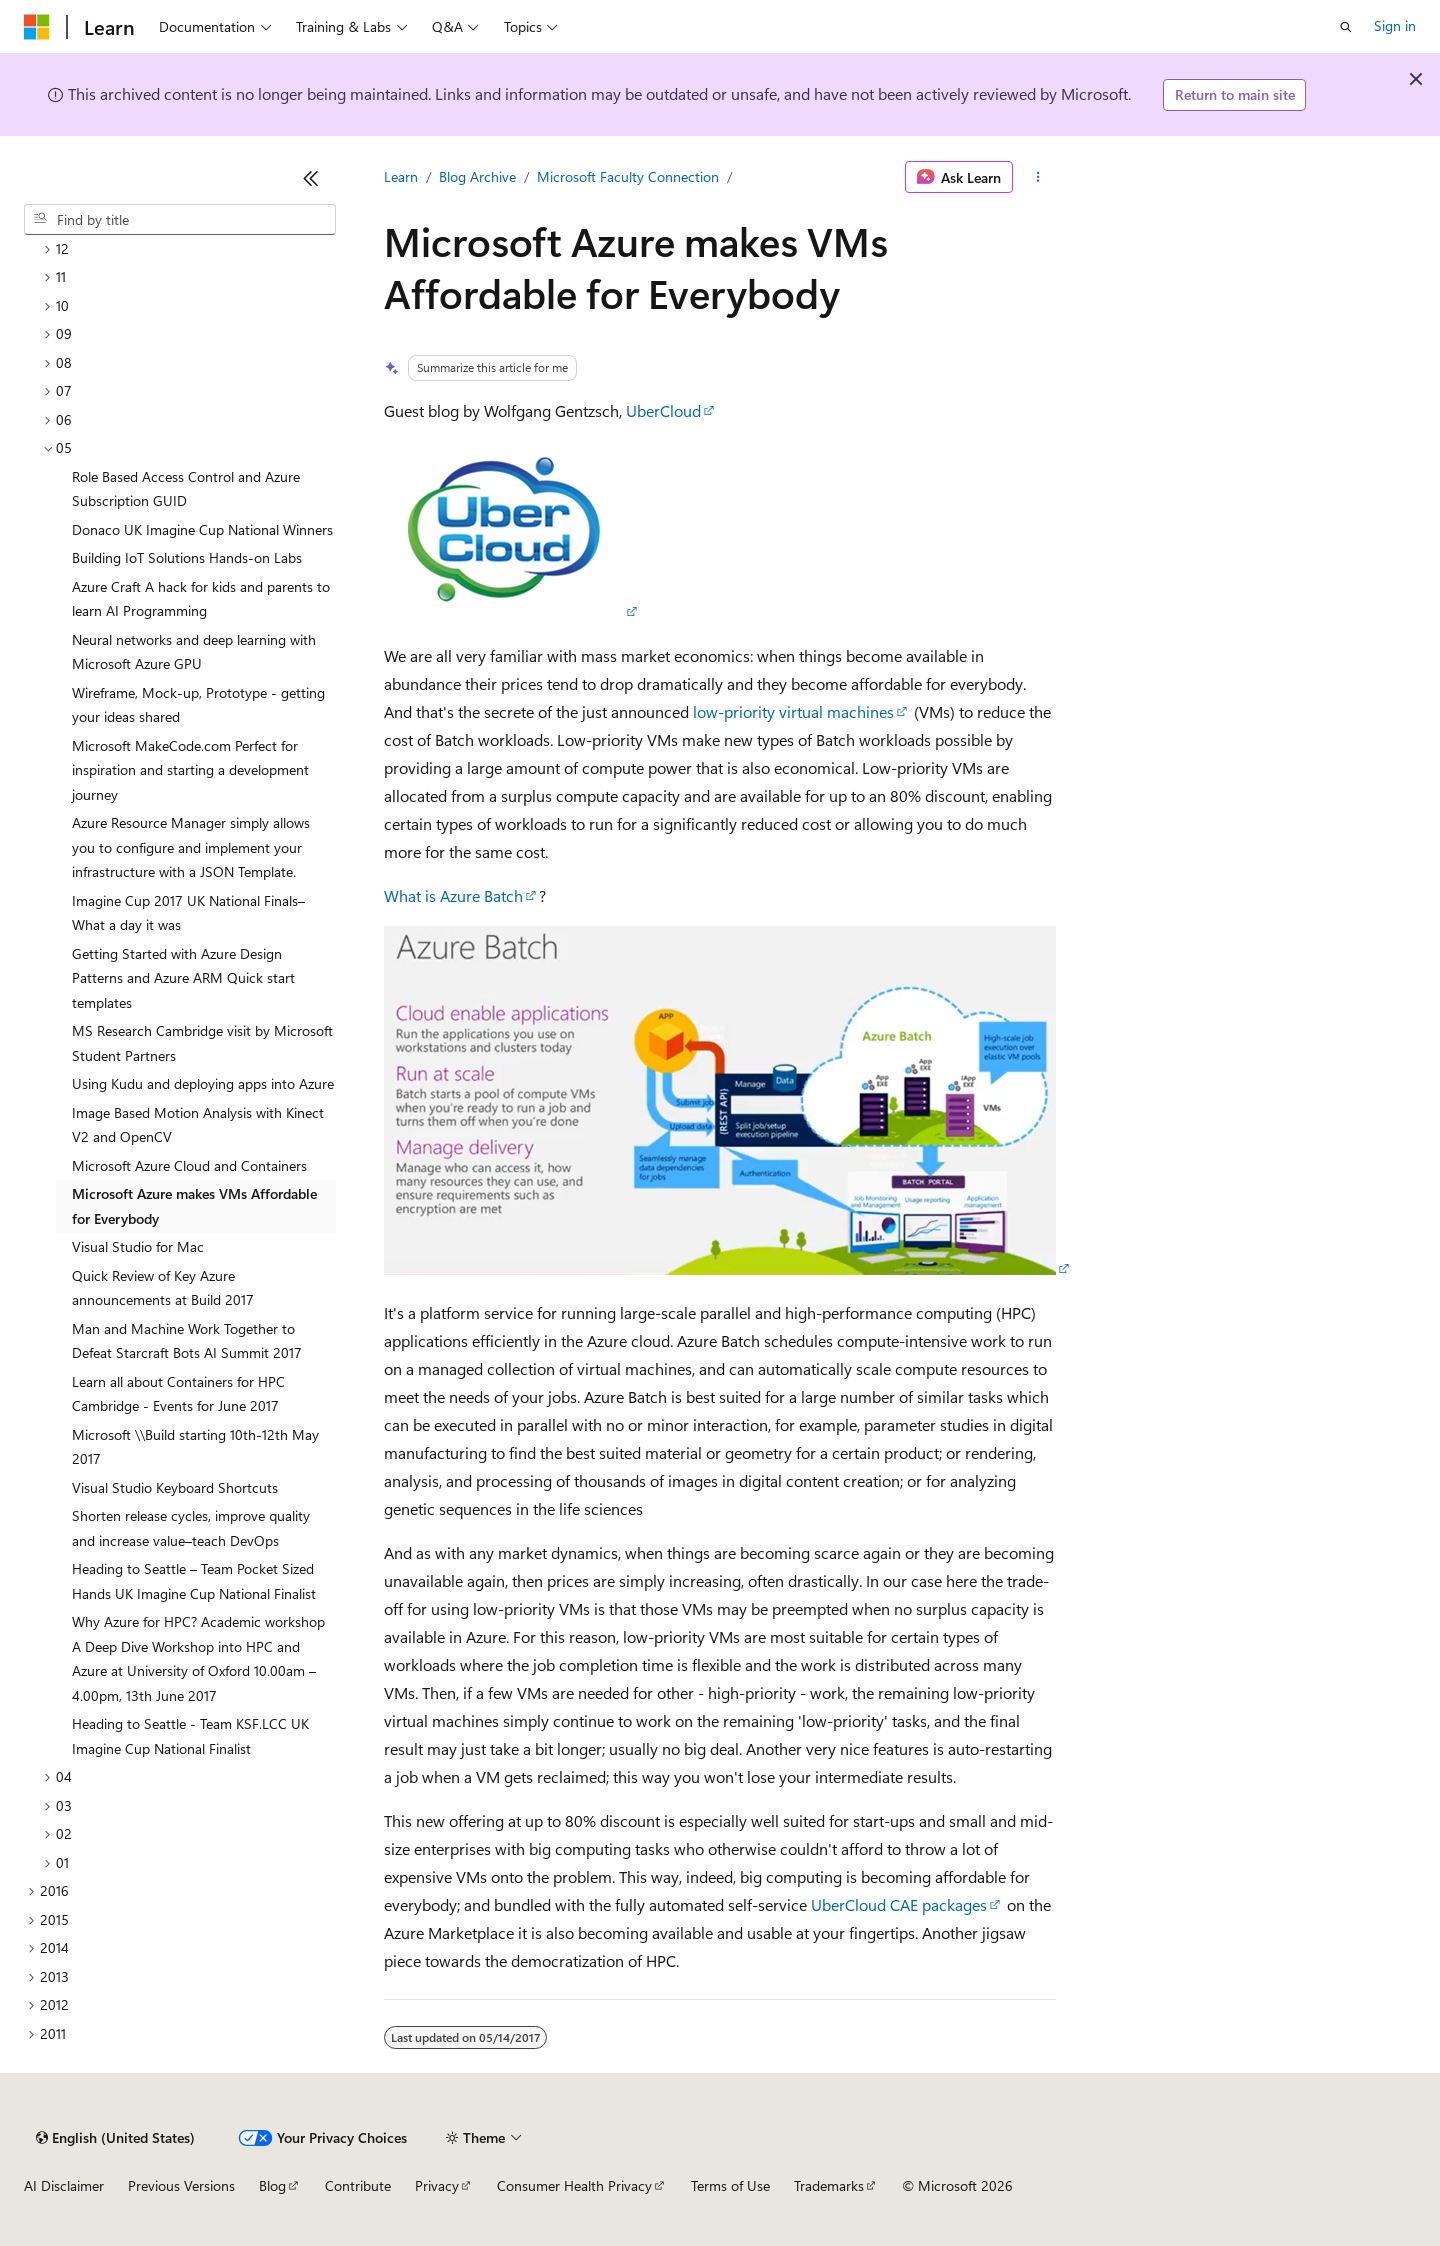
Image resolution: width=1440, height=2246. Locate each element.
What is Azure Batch (453, 895)
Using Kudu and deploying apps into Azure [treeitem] (203, 1083)
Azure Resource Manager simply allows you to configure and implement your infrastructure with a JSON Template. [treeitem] (191, 847)
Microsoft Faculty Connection (628, 176)
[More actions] (1038, 177)
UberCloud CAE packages (899, 1904)
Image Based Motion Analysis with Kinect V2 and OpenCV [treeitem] (198, 1125)
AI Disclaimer (64, 2185)
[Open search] (1346, 27)
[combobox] (180, 220)
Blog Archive (477, 176)
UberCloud (663, 410)
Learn (401, 176)
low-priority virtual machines (793, 711)
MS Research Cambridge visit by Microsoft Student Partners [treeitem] (202, 1043)
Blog (272, 2185)
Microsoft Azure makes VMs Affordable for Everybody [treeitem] (194, 1206)
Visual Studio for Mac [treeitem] (138, 1246)
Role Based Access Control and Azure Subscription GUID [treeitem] (186, 489)
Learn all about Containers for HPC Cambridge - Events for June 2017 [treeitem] (178, 1394)
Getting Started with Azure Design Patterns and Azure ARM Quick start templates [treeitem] (183, 978)
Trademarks (829, 2185)
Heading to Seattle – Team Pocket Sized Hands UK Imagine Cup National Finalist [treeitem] (194, 1581)
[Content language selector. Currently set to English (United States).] (115, 2138)
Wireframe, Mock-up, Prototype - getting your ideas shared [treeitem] (198, 705)
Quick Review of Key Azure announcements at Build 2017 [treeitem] (163, 1288)
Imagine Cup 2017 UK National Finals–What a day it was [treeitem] (188, 913)
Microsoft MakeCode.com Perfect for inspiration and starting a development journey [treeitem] (190, 770)
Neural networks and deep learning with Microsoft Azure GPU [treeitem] (194, 652)
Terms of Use (730, 2185)
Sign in (1395, 25)
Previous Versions (181, 2185)
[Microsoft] (37, 27)
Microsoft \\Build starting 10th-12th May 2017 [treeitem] (195, 1447)
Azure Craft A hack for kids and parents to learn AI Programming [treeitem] (201, 599)
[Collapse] (311, 178)
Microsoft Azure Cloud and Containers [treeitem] (189, 1165)
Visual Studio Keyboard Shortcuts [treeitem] (175, 1487)
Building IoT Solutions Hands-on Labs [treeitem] (187, 557)
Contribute (358, 2185)
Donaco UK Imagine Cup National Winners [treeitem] (202, 529)
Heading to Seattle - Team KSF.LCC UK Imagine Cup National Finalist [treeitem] (190, 1736)
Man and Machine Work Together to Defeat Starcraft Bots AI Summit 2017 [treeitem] (187, 1341)
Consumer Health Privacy (574, 2185)
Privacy (437, 2185)
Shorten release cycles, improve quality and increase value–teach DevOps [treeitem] (191, 1528)
